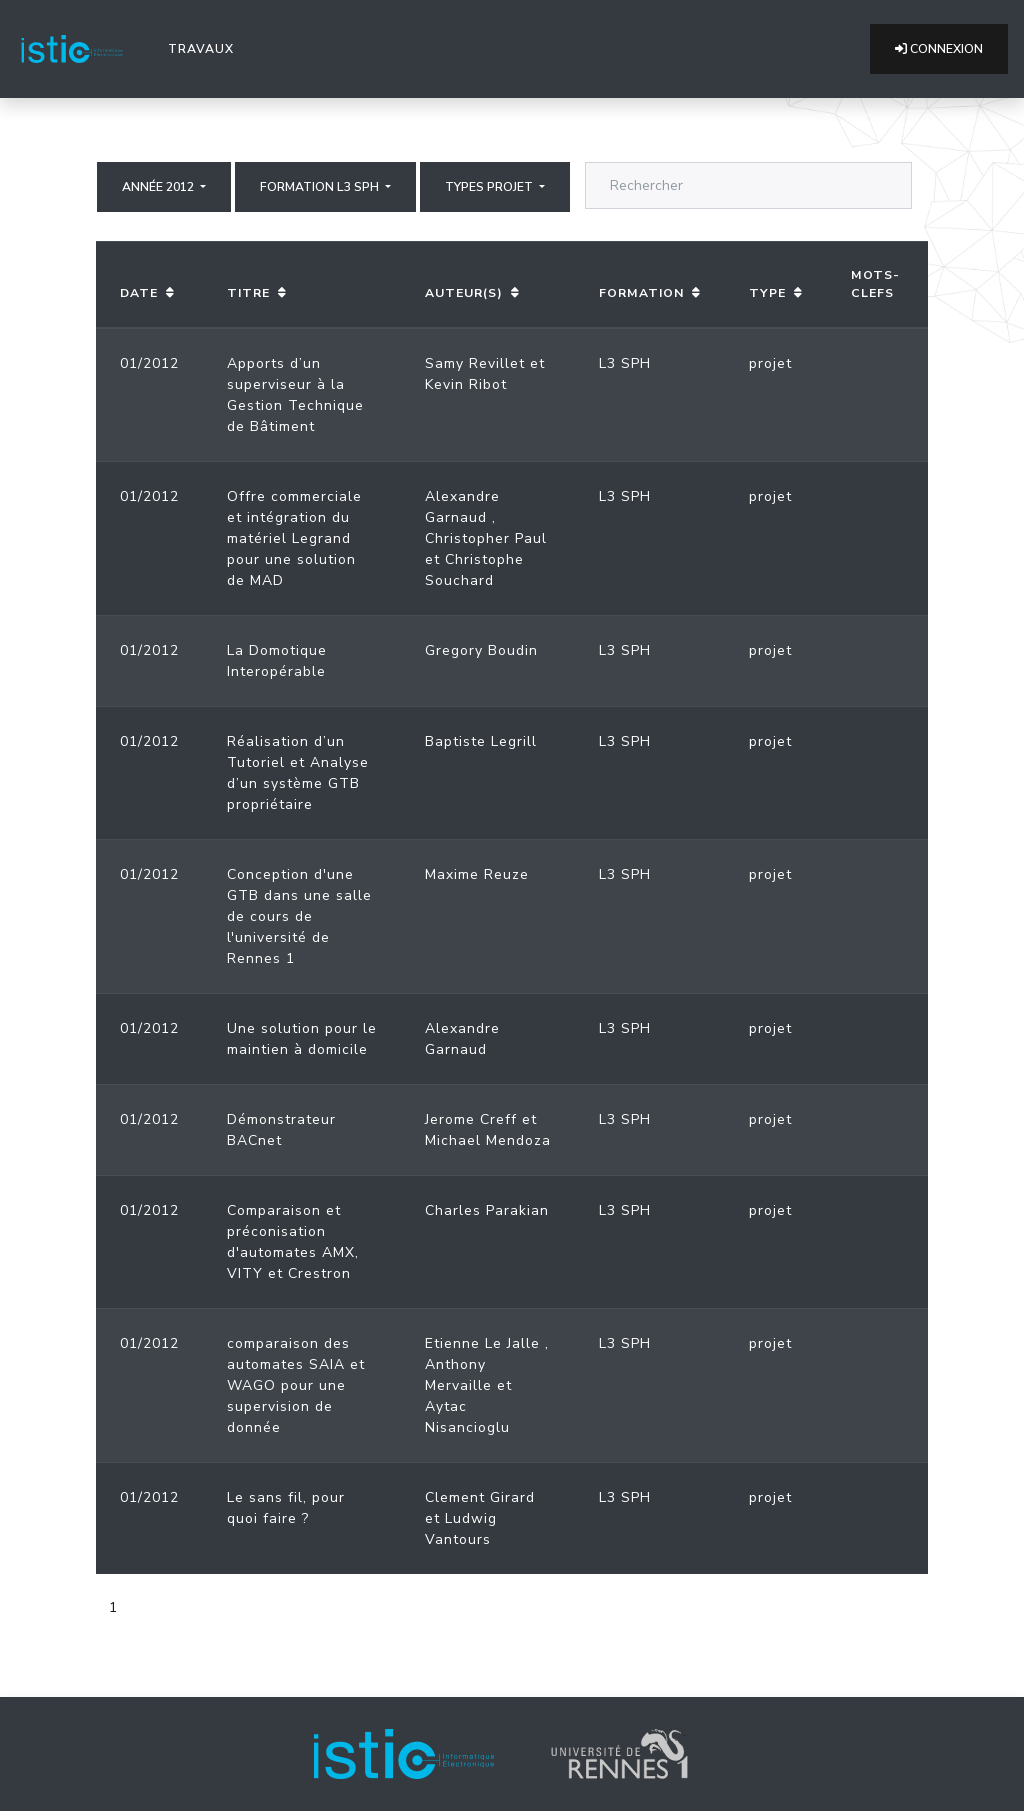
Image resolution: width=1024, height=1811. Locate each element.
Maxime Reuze (477, 874)
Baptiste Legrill (481, 741)
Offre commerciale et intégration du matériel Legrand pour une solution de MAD (294, 538)
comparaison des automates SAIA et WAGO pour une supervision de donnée (296, 1385)
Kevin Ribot (466, 384)
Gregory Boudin (481, 650)
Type (767, 293)
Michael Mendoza (488, 1140)
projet (770, 363)
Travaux (205, 48)
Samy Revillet (475, 363)
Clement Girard (480, 1497)
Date (139, 293)
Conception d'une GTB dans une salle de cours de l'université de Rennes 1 (299, 916)
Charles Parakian (487, 1210)
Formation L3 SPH (321, 187)
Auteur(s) (464, 293)
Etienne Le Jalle (482, 1343)
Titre (248, 293)
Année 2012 (159, 187)
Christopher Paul (486, 538)
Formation (641, 293)
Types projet (490, 187)
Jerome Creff (471, 1119)
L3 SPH (625, 363)
